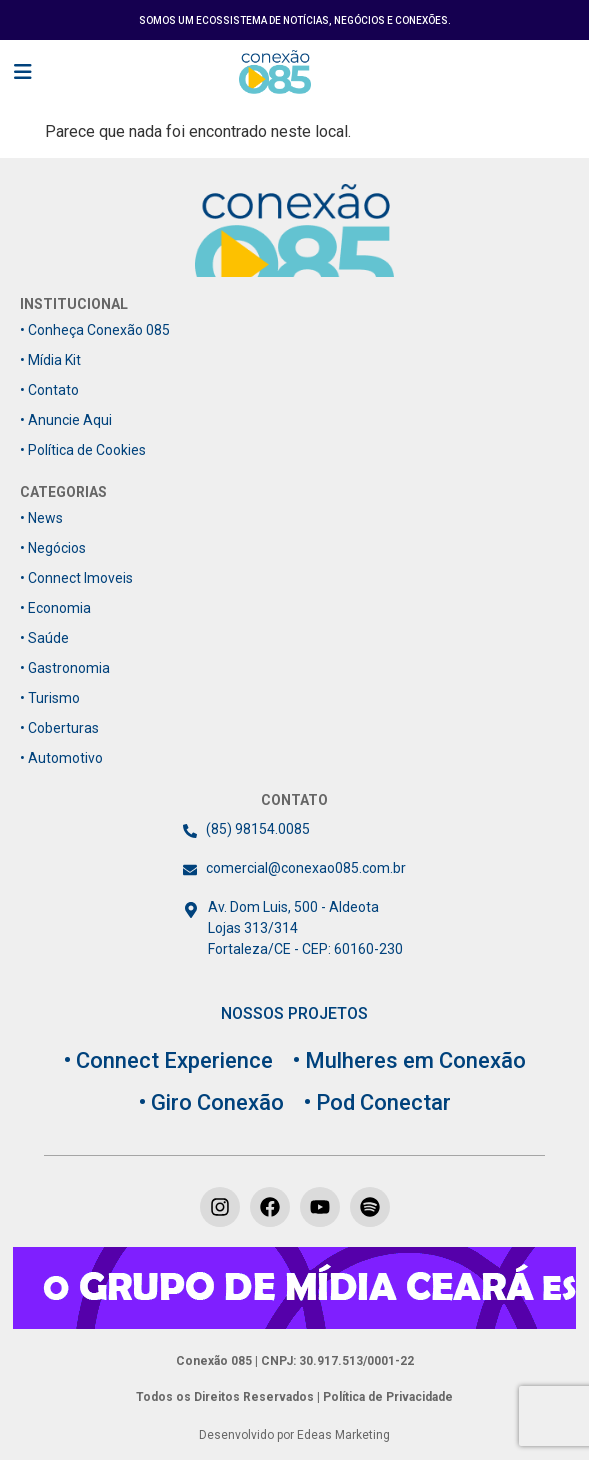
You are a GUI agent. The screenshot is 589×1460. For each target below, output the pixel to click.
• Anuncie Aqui (66, 420)
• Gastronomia (65, 668)
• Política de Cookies (83, 450)
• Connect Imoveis (76, 578)
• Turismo (50, 698)
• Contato (49, 390)
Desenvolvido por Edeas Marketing (294, 1435)
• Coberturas (59, 728)
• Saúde (44, 638)
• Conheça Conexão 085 (95, 330)
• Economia (55, 608)
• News (41, 518)
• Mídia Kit (50, 360)
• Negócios (53, 548)
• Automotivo (61, 758)
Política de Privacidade (386, 1397)
